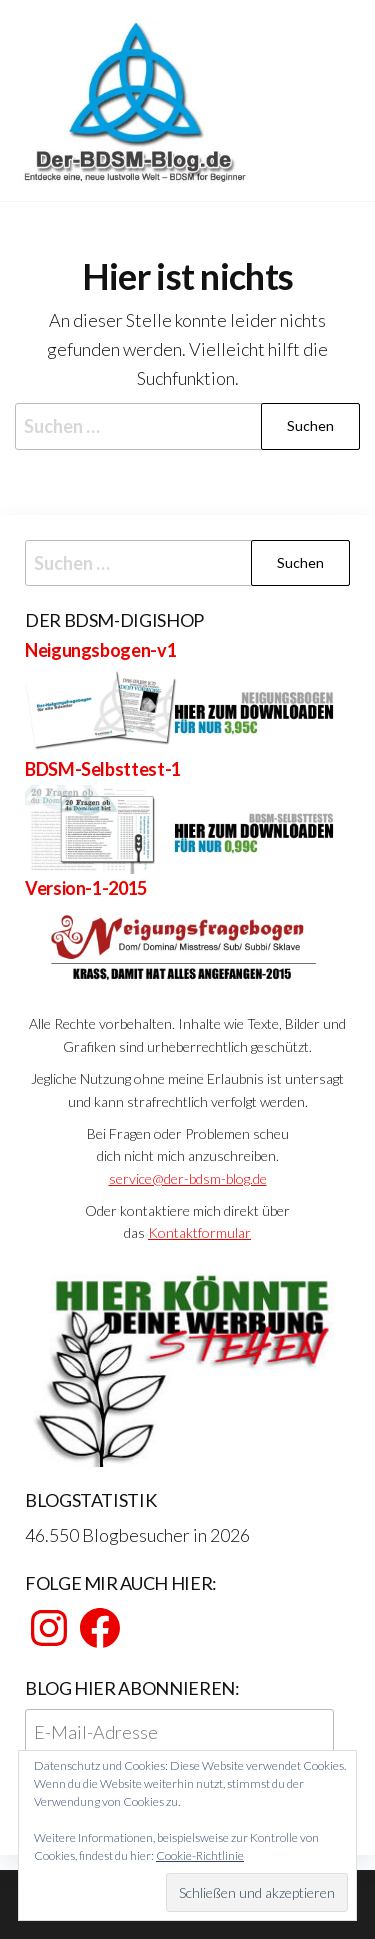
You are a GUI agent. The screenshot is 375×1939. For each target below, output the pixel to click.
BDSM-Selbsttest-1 (103, 769)
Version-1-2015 (86, 888)
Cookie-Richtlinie (200, 1855)
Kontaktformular (199, 1232)
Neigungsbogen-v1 (100, 650)
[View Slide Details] (187, 1366)
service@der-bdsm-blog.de (188, 1178)
